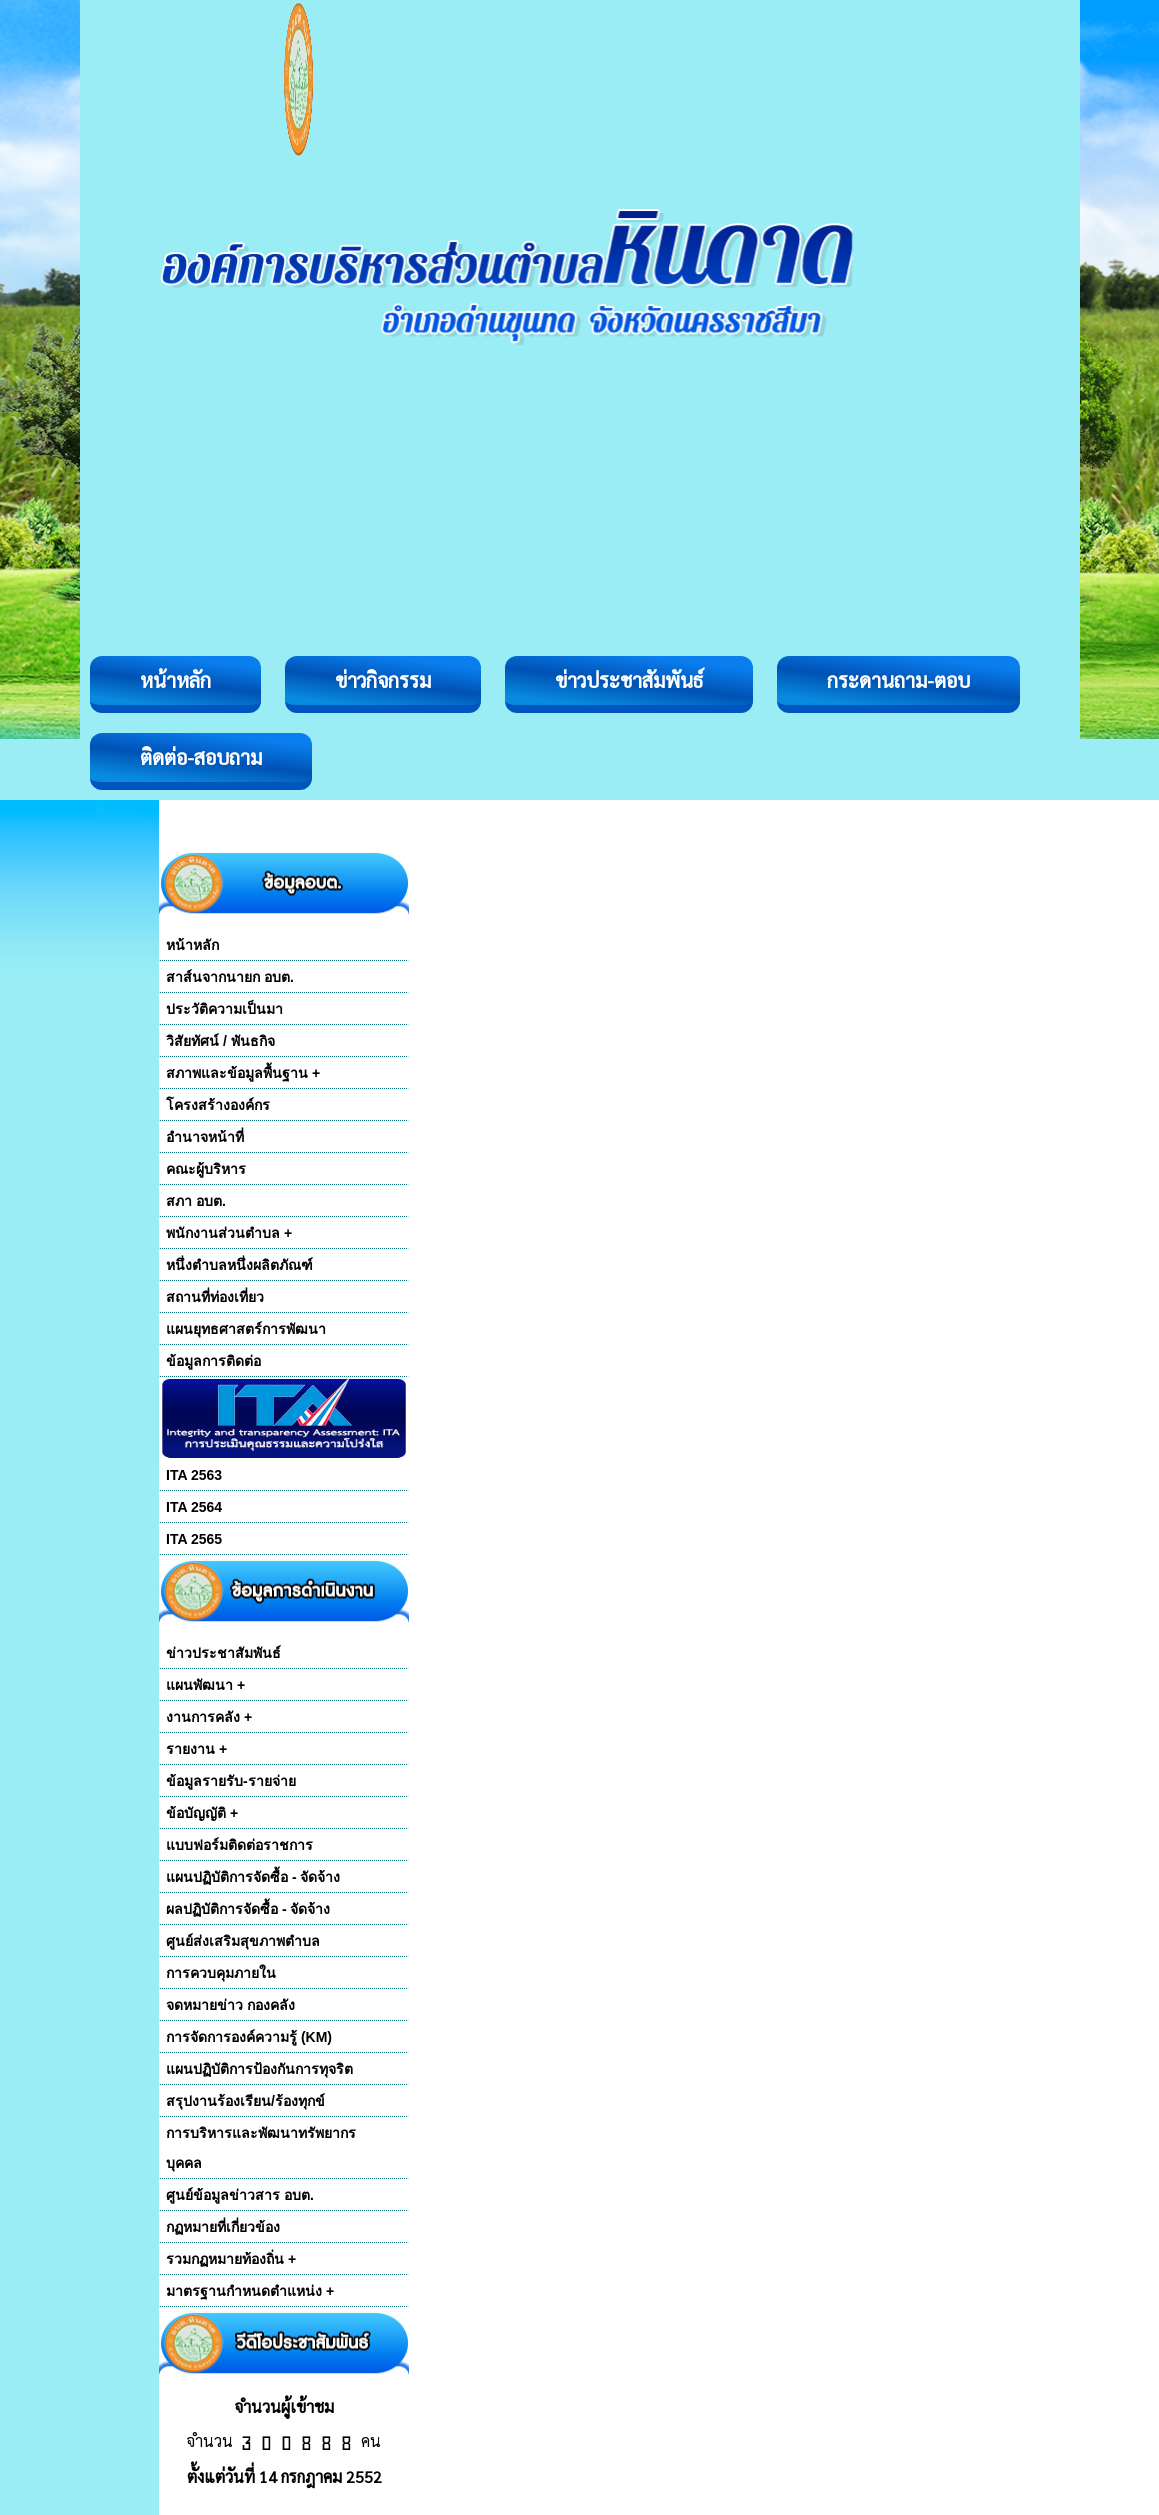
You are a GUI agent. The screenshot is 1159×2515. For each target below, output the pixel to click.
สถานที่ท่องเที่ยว (215, 1297)
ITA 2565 (194, 1539)
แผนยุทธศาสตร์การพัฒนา (246, 1329)
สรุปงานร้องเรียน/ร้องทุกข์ (245, 2101)
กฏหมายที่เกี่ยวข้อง (223, 2227)
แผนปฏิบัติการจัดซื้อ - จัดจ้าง (253, 1877)
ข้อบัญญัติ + (202, 1813)
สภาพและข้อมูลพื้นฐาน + (243, 1073)
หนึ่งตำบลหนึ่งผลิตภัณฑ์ (239, 1265)
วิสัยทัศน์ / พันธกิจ (220, 1041)
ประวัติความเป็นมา (224, 1009)
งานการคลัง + (209, 1717)
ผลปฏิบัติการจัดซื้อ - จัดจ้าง (248, 1909)
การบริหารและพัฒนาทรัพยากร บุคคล (261, 2148)
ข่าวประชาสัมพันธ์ (629, 680)
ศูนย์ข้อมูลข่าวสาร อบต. (240, 2195)
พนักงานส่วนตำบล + (229, 1233)
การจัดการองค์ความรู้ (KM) (249, 2037)
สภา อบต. (196, 1201)
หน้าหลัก (175, 680)
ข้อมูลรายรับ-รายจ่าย (231, 1781)
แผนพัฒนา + (205, 1685)
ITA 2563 (194, 1475)
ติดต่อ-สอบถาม (201, 757)
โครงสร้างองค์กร (218, 1105)
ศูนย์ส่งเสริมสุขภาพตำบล (243, 1941)
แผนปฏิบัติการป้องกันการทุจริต (259, 2069)
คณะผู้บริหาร (206, 1169)
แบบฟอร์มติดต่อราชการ (239, 1845)
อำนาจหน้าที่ (205, 1137)
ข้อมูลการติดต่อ (213, 1361)
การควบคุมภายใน (221, 1973)
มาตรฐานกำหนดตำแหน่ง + (250, 2291)
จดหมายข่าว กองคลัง (230, 2005)
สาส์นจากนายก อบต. (230, 977)
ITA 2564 (194, 1507)
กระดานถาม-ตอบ (898, 680)
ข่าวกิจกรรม (383, 680)
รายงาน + (196, 1749)
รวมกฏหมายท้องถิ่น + (231, 2259)
